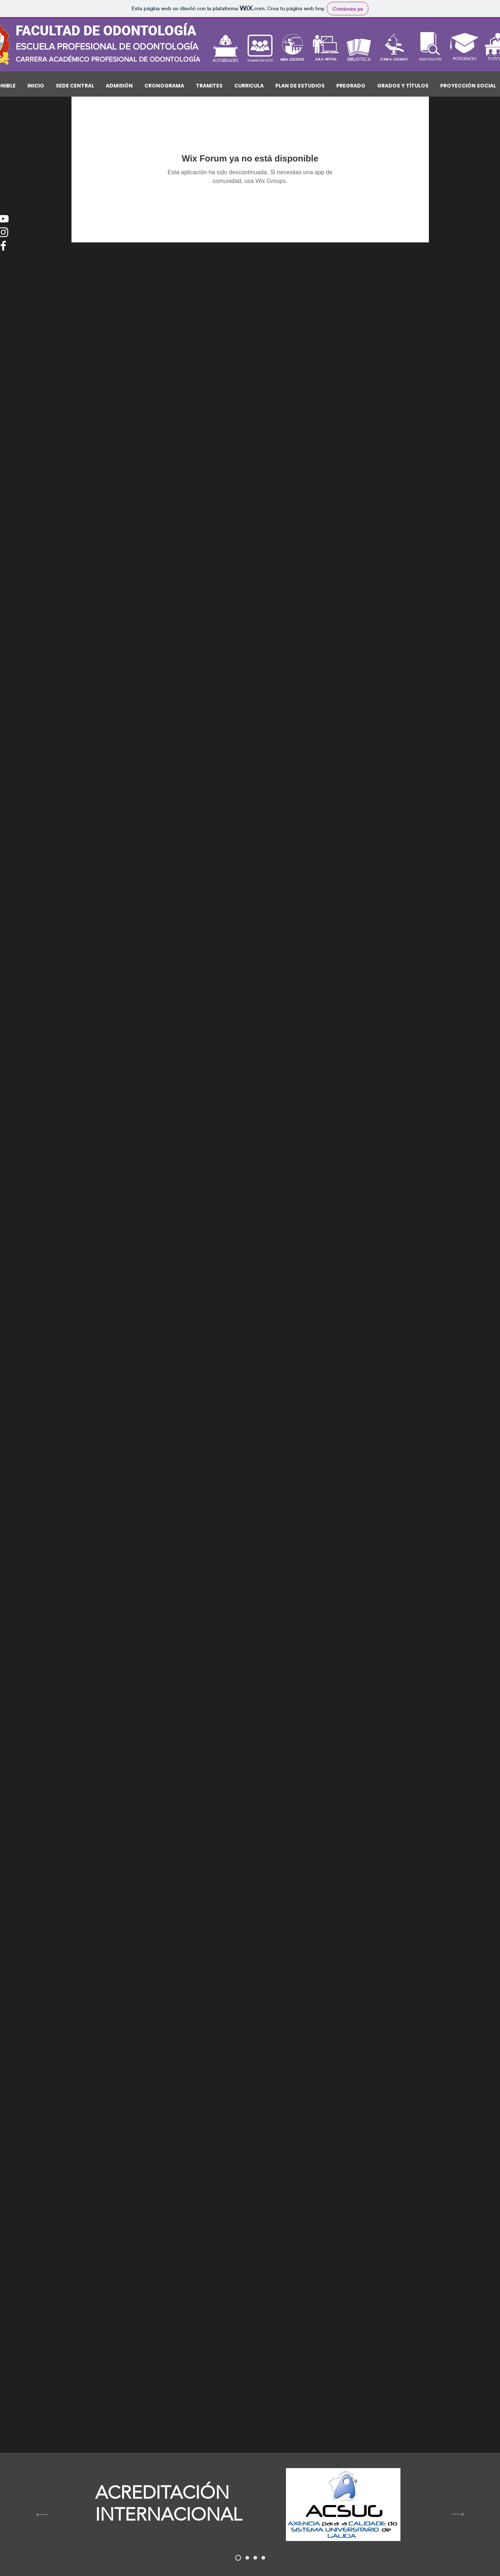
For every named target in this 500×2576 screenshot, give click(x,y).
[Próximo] (457, 2514)
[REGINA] (263, 2558)
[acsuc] (238, 2558)
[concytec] (247, 2558)
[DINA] (255, 2558)
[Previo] (42, 2514)
